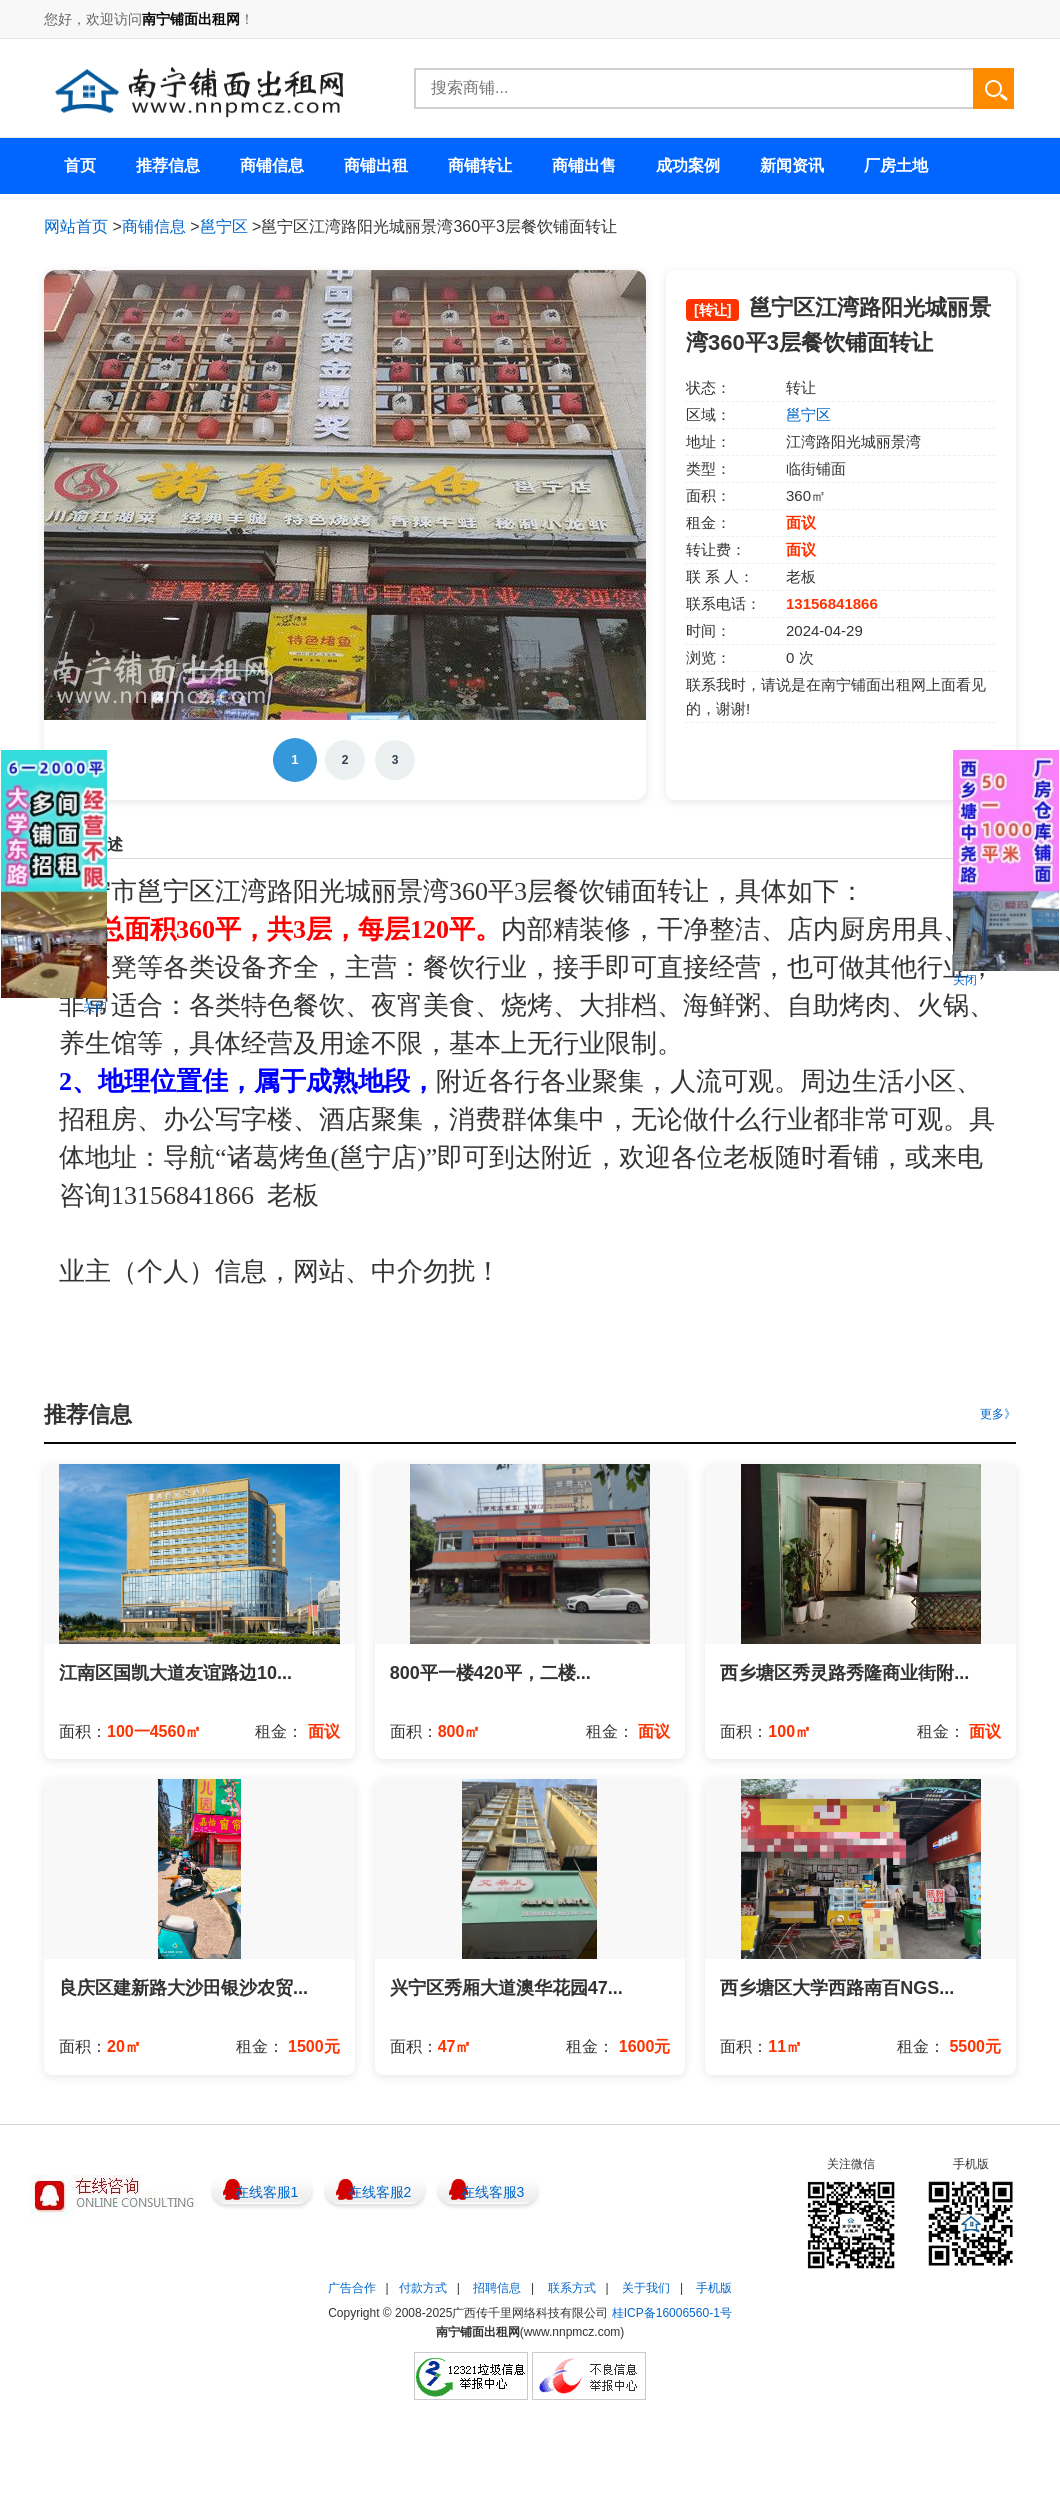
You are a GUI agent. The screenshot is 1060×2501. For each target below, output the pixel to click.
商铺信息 (154, 226)
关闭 (95, 1007)
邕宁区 (224, 226)
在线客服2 (380, 2192)
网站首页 (76, 226)
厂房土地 (896, 165)
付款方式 (423, 2288)
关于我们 (646, 2288)
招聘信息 (497, 2288)
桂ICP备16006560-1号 (672, 2313)
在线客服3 (493, 2192)
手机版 (714, 2288)
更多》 (998, 1414)
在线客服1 (267, 2192)
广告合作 (352, 2288)
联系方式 (572, 2288)
